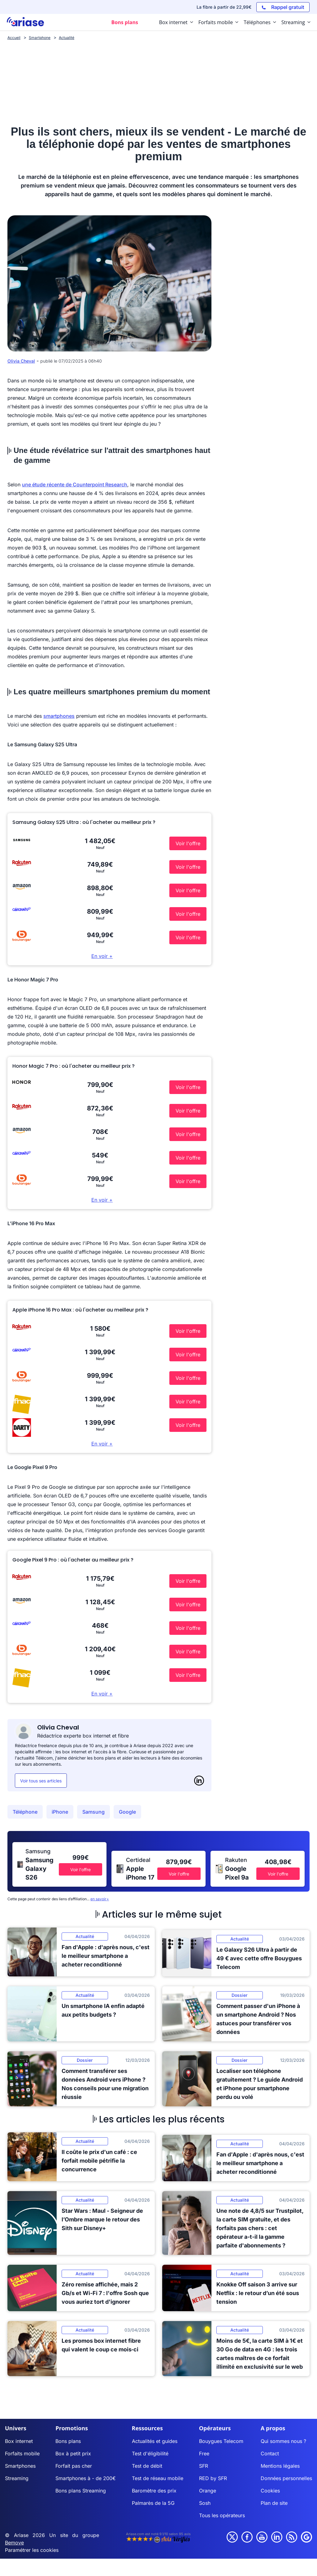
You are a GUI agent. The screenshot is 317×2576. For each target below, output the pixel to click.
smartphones (59, 716)
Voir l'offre (188, 843)
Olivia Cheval (21, 361)
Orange (207, 2491)
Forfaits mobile (22, 2453)
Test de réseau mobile (157, 2478)
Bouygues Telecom (221, 2441)
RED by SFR (213, 2478)
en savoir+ (99, 1899)
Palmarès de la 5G (153, 2503)
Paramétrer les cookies (32, 2550)
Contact (270, 2453)
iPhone (60, 1812)
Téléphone (25, 1812)
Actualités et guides (154, 2441)
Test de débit (147, 2466)
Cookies (270, 2491)
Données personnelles (286, 2478)
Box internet (19, 2441)
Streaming (16, 2478)
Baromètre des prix (154, 2491)
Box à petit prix (73, 2453)
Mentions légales (280, 2466)
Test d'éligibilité (150, 2453)
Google (127, 1812)
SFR (203, 2466)
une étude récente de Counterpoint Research (74, 484)
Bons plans (68, 2441)
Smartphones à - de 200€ (85, 2478)
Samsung (93, 1812)
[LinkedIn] (199, 1781)
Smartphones (20, 2466)
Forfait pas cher (73, 2466)
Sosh (205, 2503)
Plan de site (274, 2503)
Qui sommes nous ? (283, 2441)
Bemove (14, 2542)
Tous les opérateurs (222, 2515)
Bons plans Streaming (80, 2491)
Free (204, 2453)
